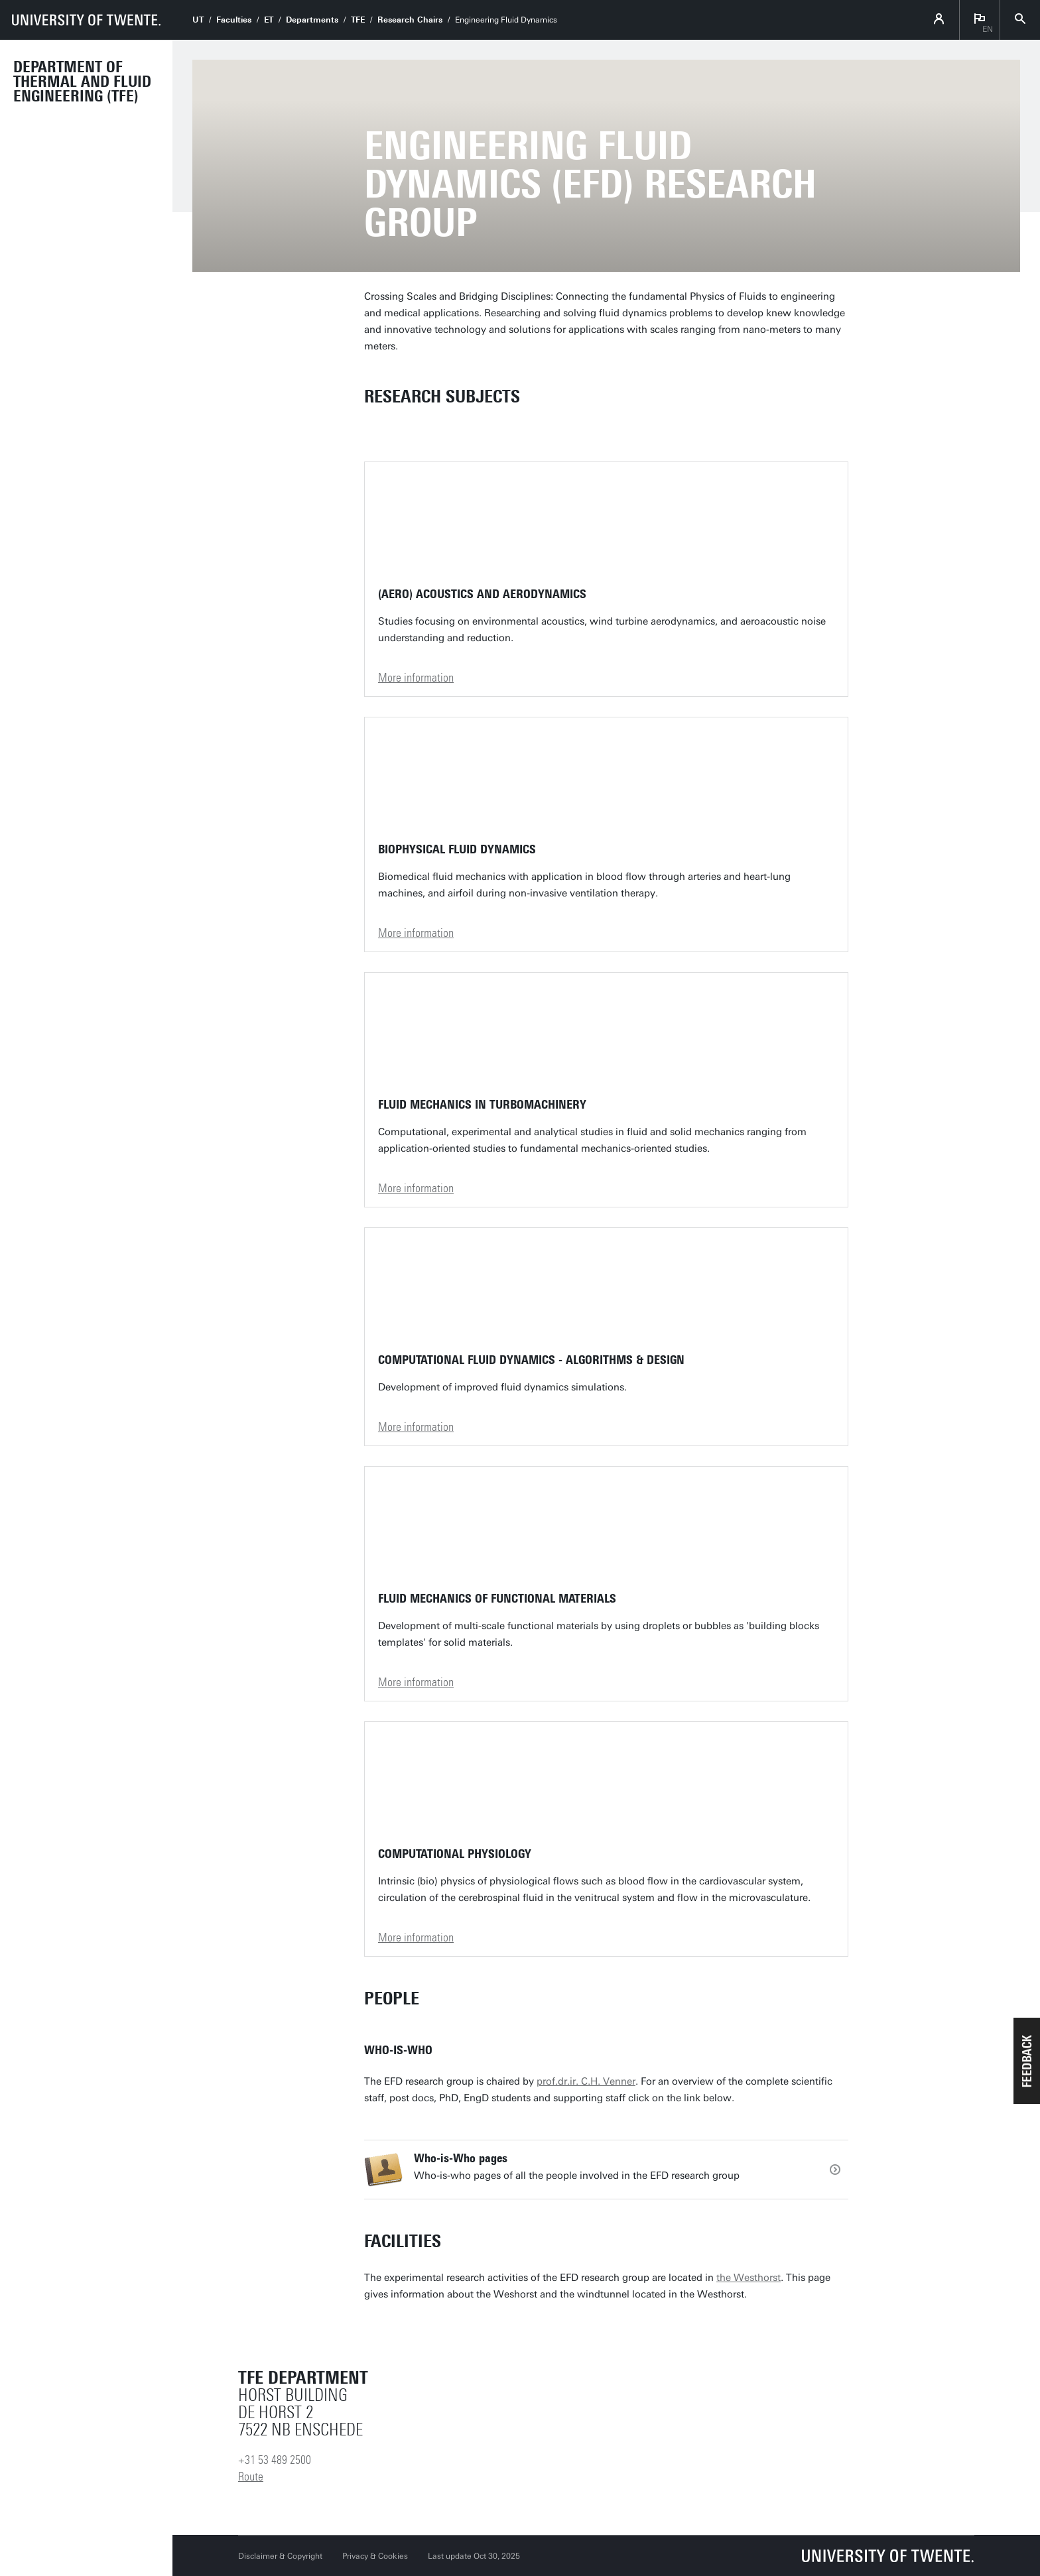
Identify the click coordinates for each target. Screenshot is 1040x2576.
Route (250, 2476)
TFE (358, 20)
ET (268, 20)
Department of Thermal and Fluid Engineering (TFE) (82, 81)
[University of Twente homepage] (86, 20)
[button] (1026, 2061)
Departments (312, 20)
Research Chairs (409, 20)
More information (416, 677)
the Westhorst (748, 2278)
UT (198, 20)
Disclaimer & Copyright (280, 2556)
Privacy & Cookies (375, 2556)
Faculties (233, 20)
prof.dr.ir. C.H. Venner (586, 2081)
